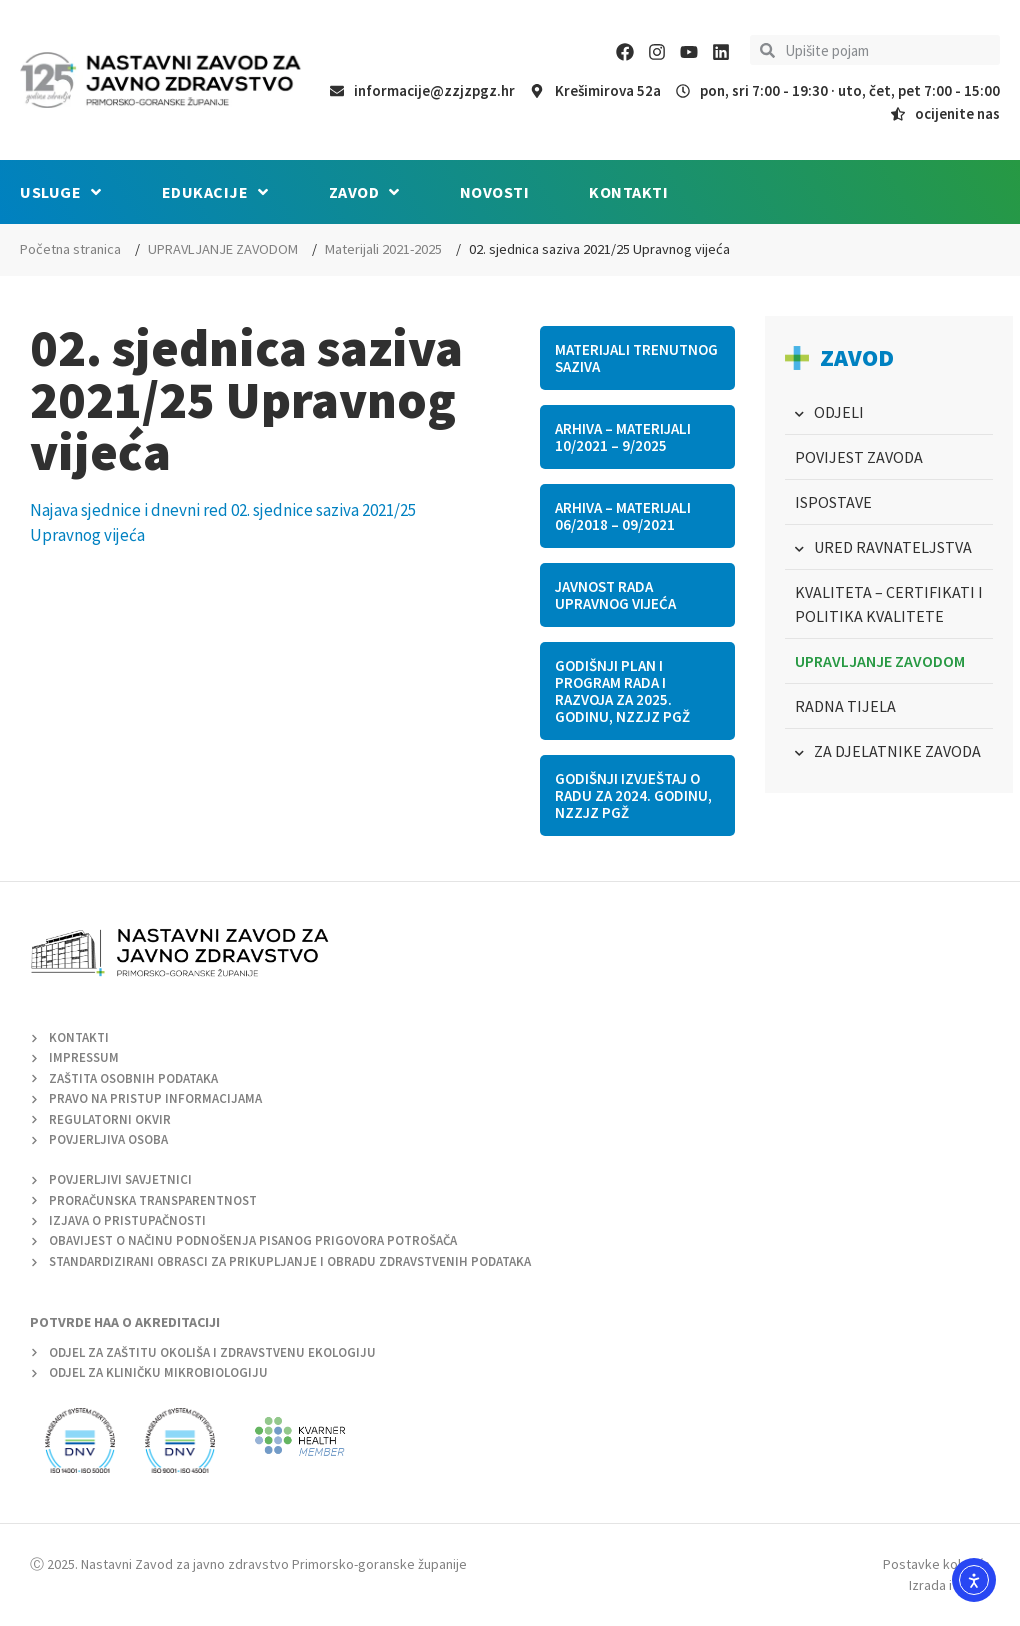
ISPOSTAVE (833, 502)
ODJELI (839, 412)
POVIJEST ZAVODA (859, 457)
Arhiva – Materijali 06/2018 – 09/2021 (623, 516)
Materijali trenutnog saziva (636, 358)
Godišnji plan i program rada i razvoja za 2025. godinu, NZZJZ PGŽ (622, 691)
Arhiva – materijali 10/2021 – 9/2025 (623, 437)
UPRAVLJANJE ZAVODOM (223, 249)
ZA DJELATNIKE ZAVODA (897, 751)
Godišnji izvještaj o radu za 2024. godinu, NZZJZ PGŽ (633, 795)
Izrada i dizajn (949, 1585)
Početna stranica (70, 249)
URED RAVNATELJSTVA (893, 547)
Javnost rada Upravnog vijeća (615, 595)
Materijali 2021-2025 (383, 249)
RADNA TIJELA (845, 706)
